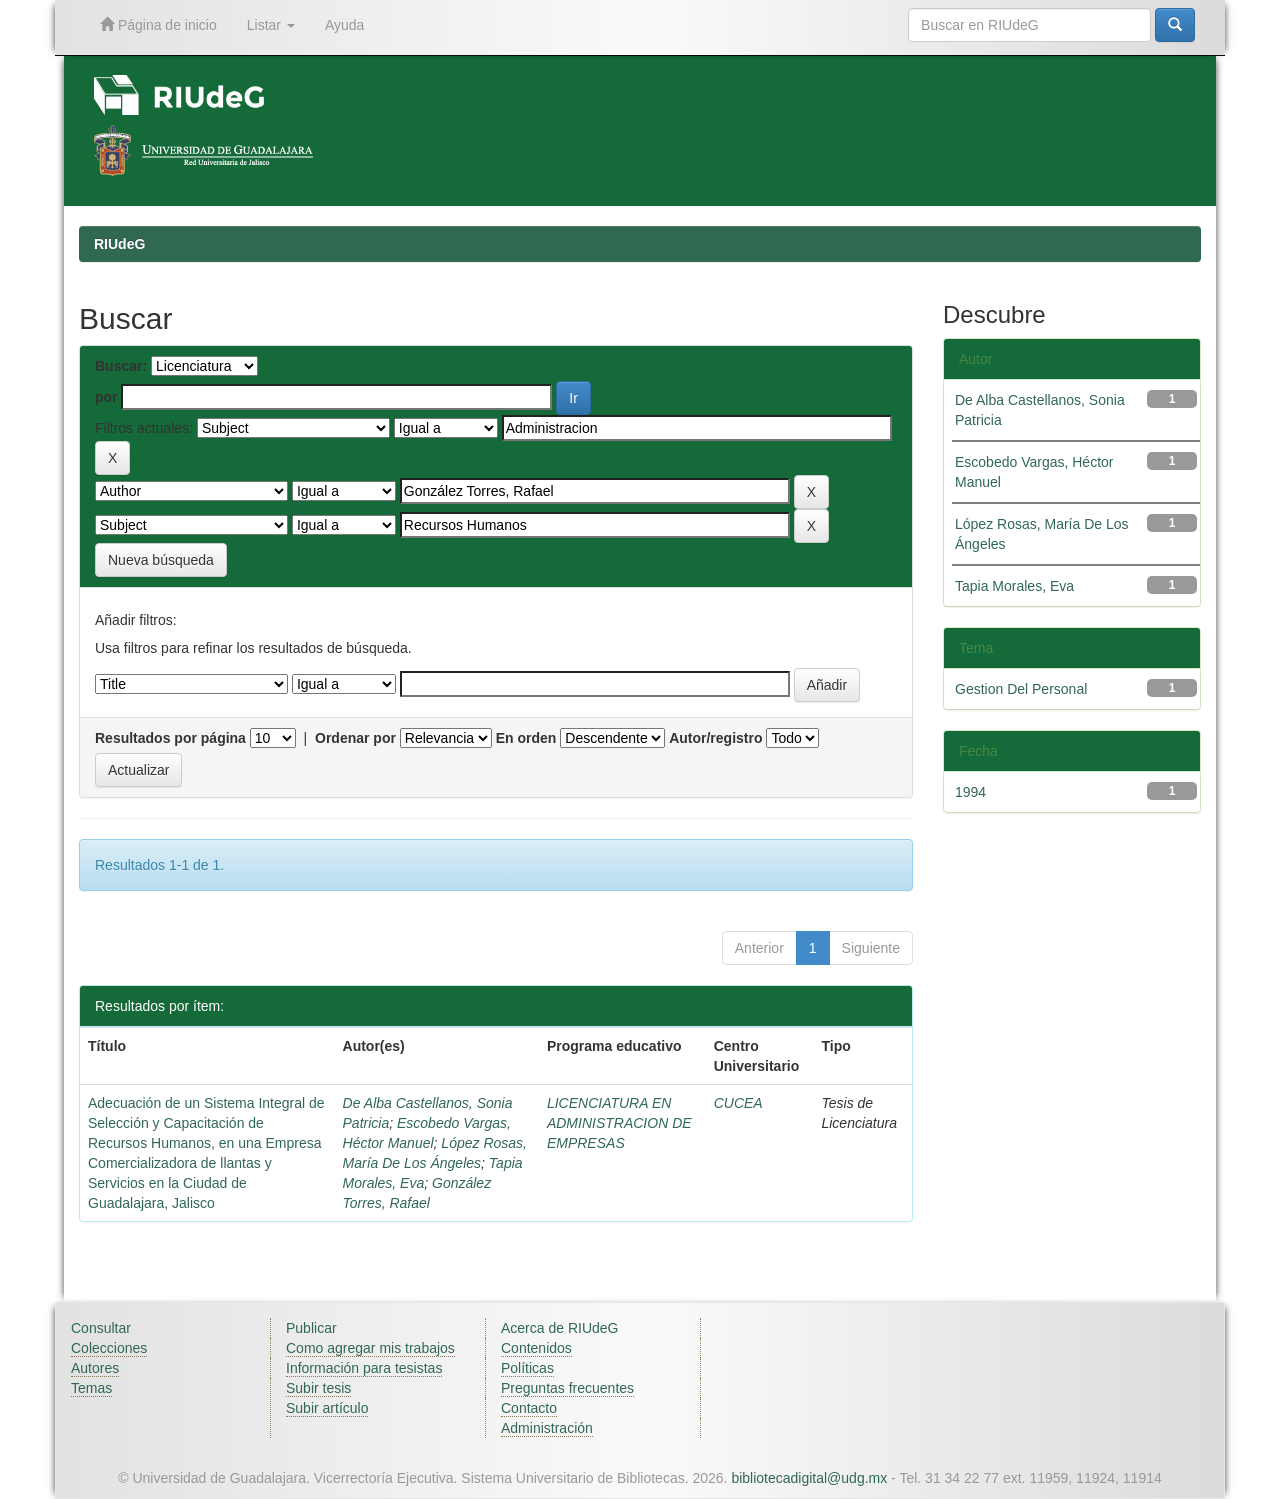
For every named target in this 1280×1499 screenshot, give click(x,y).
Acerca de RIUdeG (560, 1328)
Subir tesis (318, 1388)
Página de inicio (158, 24)
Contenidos (536, 1348)
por (106, 397)
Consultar (101, 1328)
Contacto (529, 1408)
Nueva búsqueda (161, 560)
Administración (547, 1428)
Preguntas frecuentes (567, 1388)
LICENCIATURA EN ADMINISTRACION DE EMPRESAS (619, 1123)
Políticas (527, 1368)
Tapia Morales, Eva (1014, 586)
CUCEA (738, 1103)
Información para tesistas (364, 1368)
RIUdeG (119, 244)
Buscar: (121, 366)
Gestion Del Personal (1021, 689)
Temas (91, 1388)
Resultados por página (170, 738)
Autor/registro (715, 738)
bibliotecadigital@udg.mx (809, 1478)
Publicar (311, 1328)
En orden (526, 738)
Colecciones (109, 1348)
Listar (271, 25)
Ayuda (344, 25)
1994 (970, 792)
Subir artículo (327, 1408)
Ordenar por (355, 738)
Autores (95, 1368)
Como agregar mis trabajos (370, 1348)
